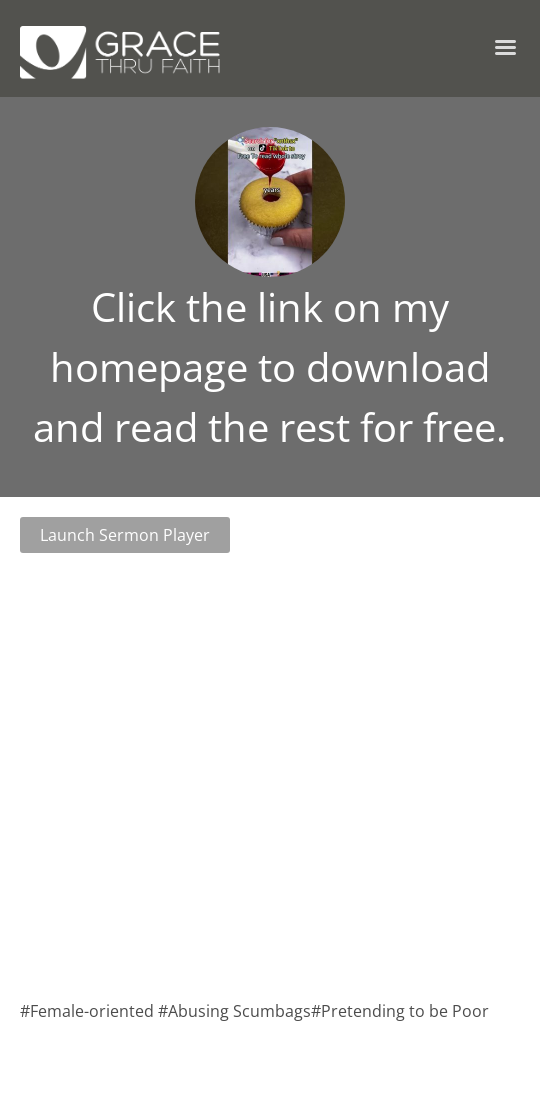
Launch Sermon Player (125, 535)
